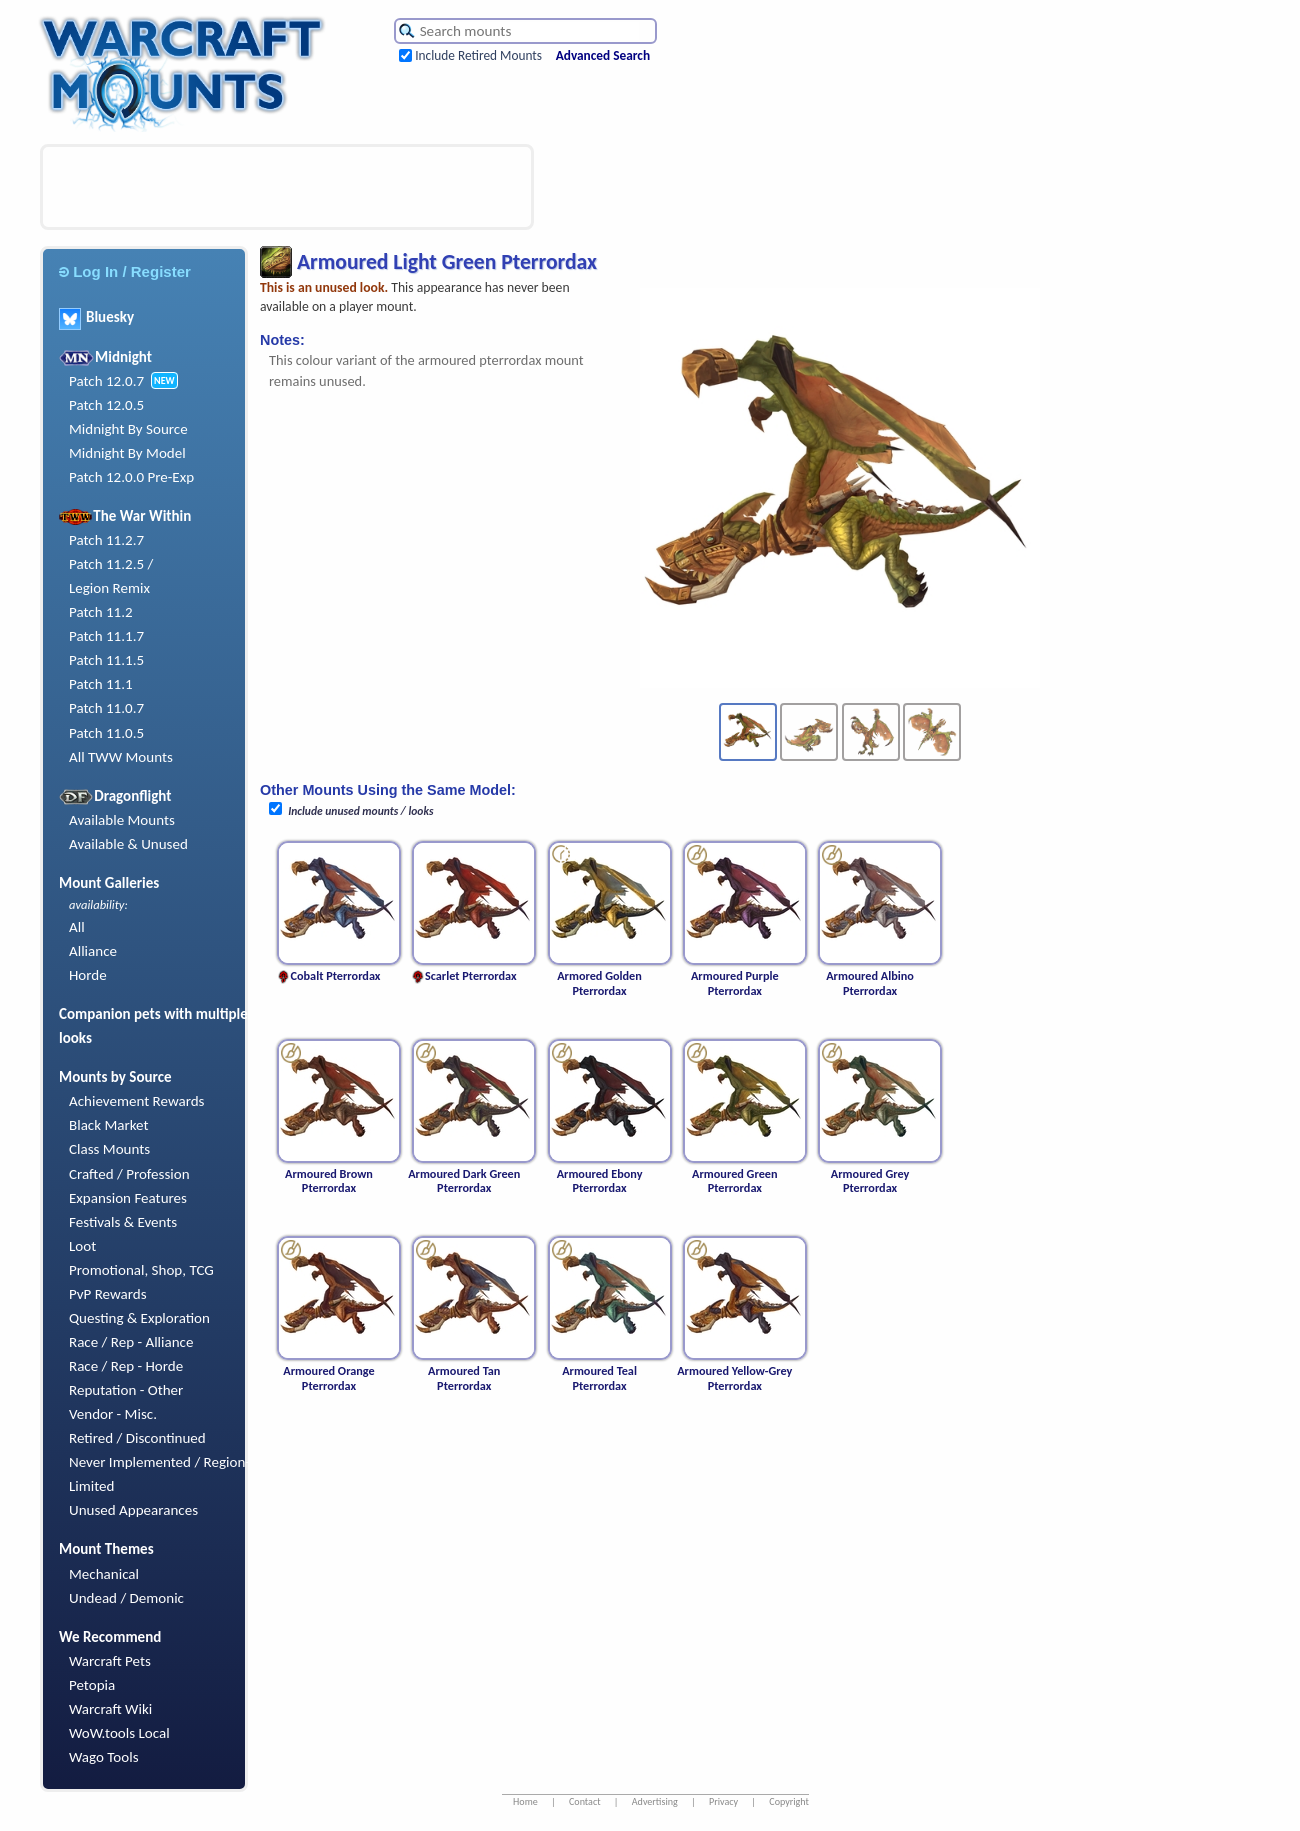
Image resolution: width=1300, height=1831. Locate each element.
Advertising (655, 1801)
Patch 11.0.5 (106, 733)
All (77, 927)
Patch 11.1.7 (106, 636)
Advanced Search (603, 55)
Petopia (92, 1685)
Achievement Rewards (137, 1101)
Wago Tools (104, 1757)
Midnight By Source (128, 429)
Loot (82, 1246)
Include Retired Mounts (478, 55)
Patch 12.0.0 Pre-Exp (131, 477)
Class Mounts (109, 1149)
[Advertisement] (287, 187)
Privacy (723, 1801)
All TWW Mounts (121, 757)
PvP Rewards (108, 1294)
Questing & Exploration (139, 1318)
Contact (585, 1801)
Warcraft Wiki (110, 1709)
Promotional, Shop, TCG (141, 1270)
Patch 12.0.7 (106, 381)
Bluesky (96, 317)
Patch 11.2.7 (106, 540)
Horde (88, 975)
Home (525, 1801)
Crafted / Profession (129, 1174)
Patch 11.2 (101, 612)
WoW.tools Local (119, 1733)
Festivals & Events (123, 1222)
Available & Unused (128, 844)
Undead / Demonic (126, 1598)
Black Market (109, 1125)
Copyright (789, 1801)
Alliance (93, 951)
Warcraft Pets (110, 1661)
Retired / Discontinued (137, 1438)
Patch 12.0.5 (106, 405)
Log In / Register (125, 271)
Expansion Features (128, 1198)
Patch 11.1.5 (106, 660)
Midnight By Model (127, 453)
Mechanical (104, 1574)
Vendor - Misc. (113, 1414)
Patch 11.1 (101, 684)
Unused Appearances (133, 1510)
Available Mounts (122, 820)
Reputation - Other (126, 1390)
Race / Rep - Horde (126, 1366)
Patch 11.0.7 (106, 708)
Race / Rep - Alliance (131, 1342)
